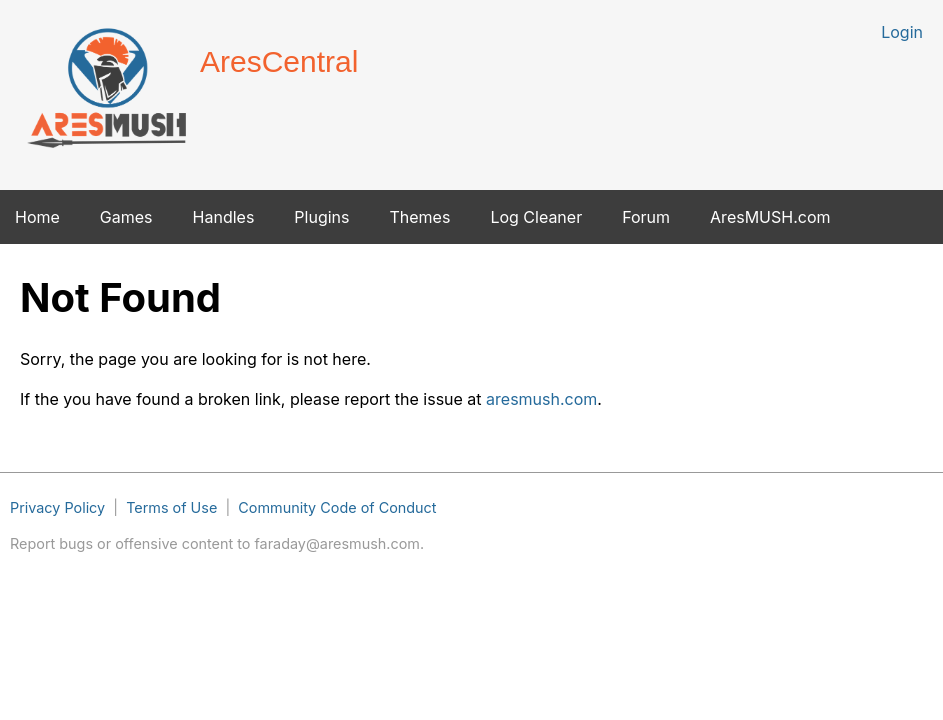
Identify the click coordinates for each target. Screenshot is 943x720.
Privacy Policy (57, 507)
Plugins (321, 217)
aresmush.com (541, 399)
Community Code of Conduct (337, 507)
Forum (646, 217)
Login (902, 32)
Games (126, 217)
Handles (224, 217)
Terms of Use (171, 507)
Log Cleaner (536, 217)
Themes (419, 217)
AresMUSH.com (770, 217)
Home (37, 217)
